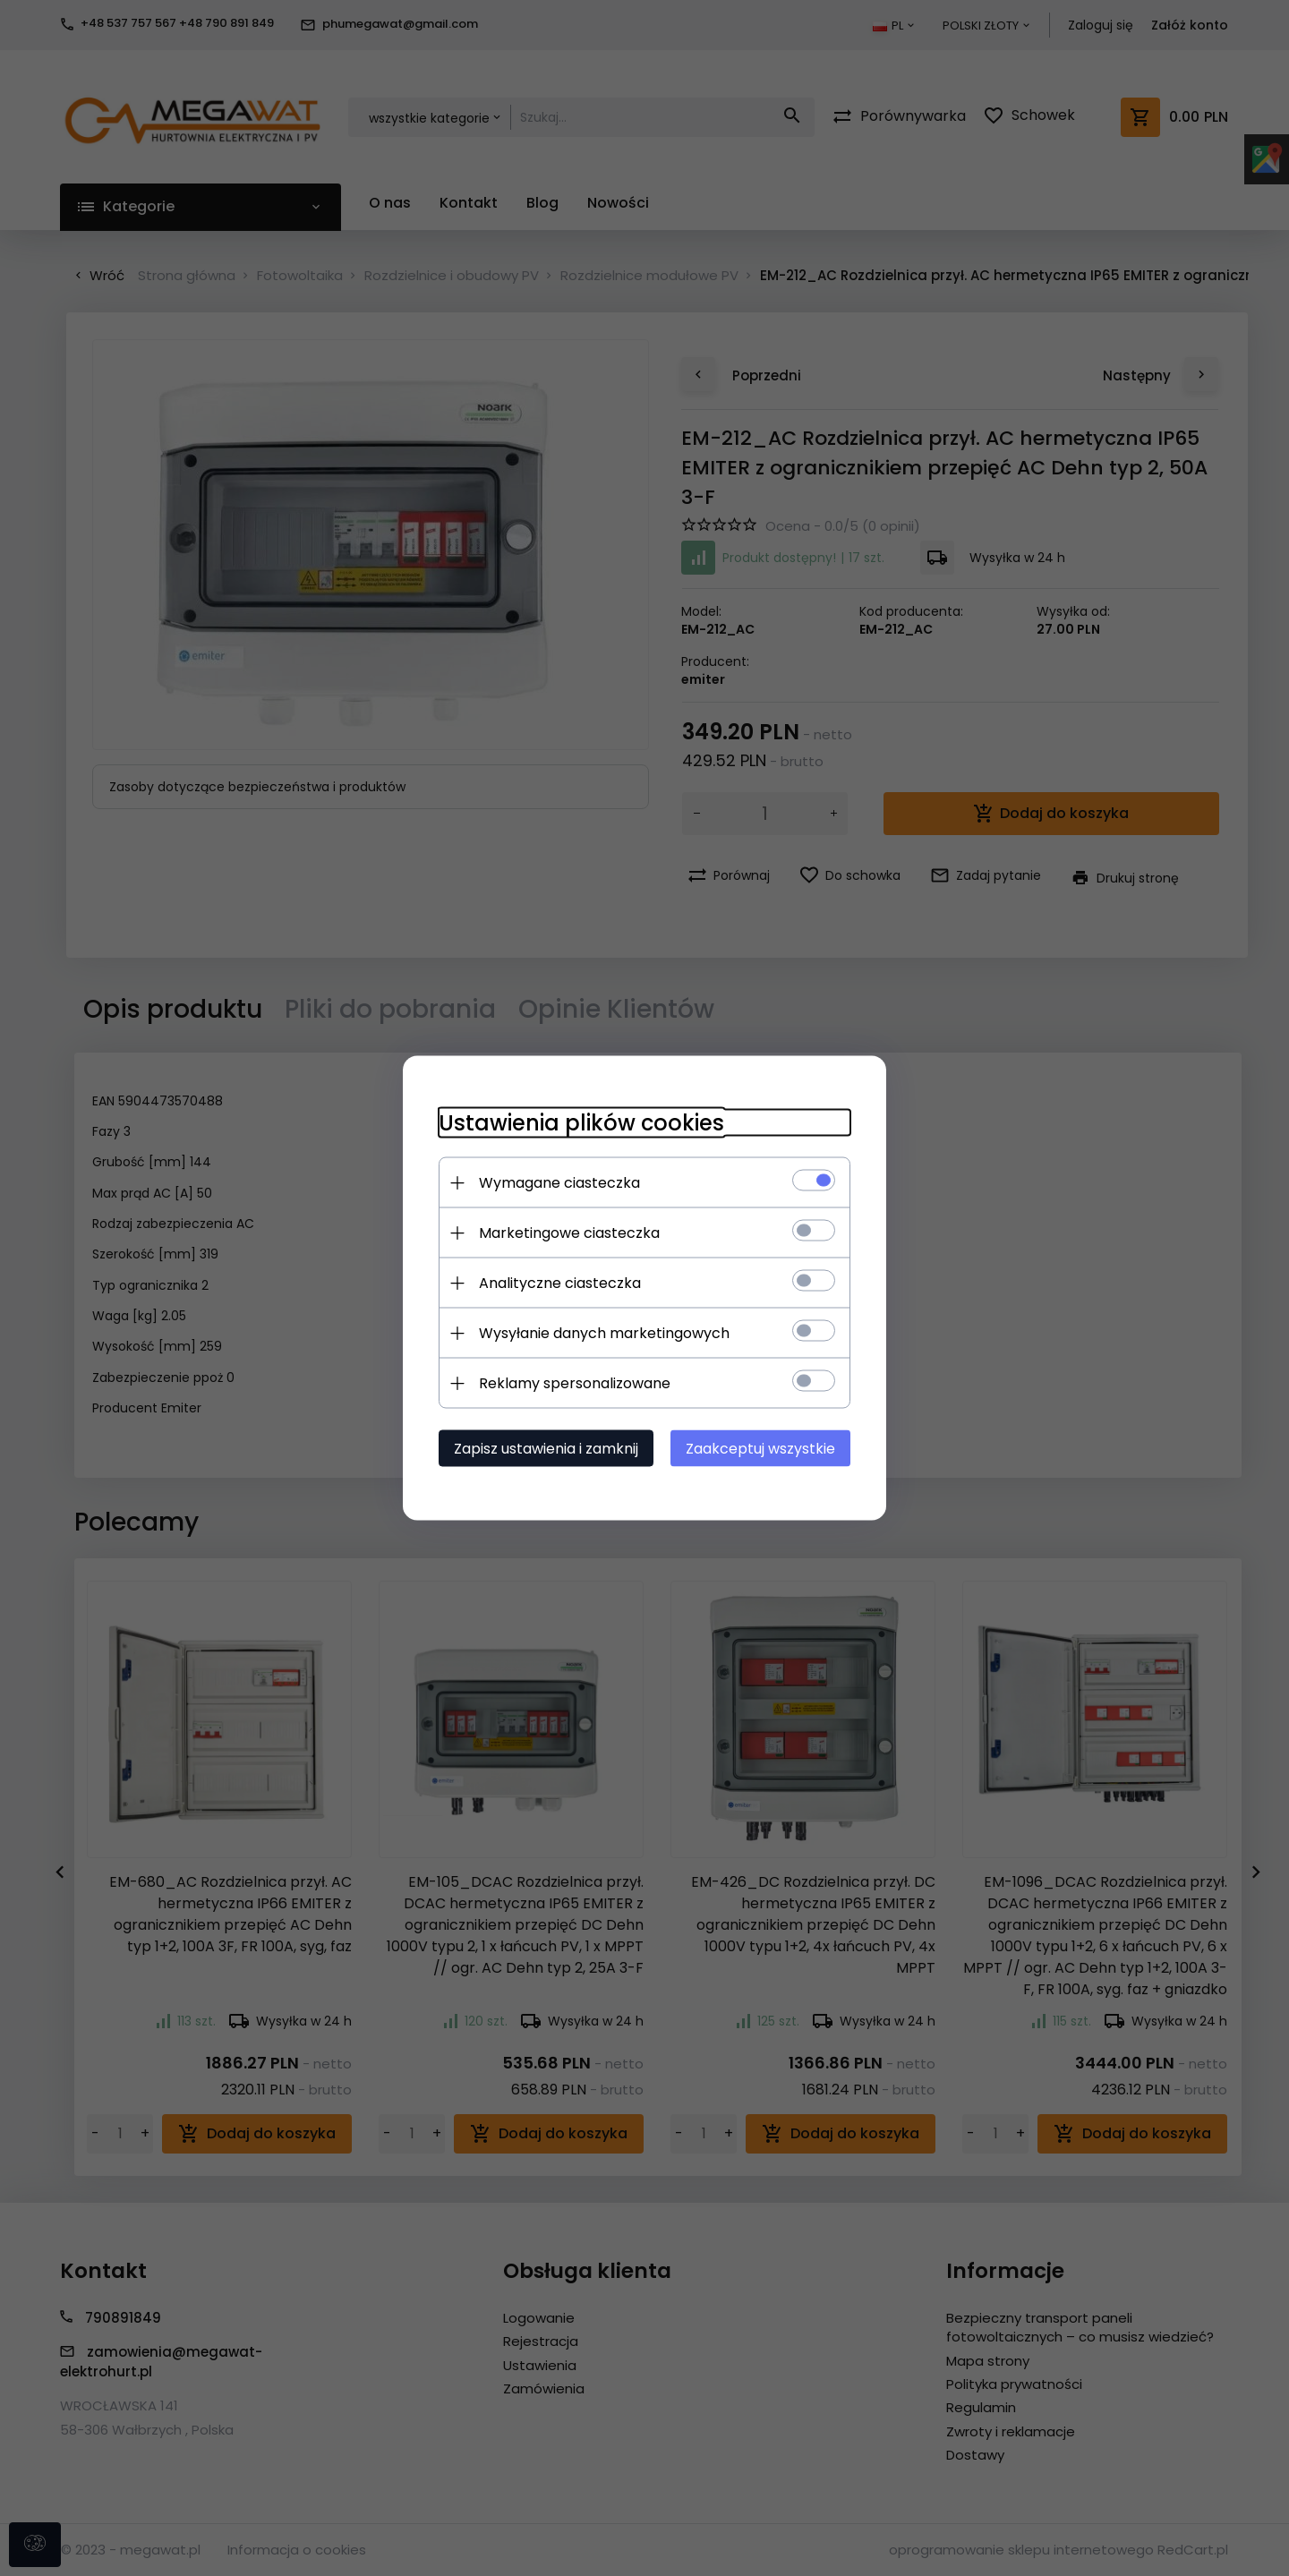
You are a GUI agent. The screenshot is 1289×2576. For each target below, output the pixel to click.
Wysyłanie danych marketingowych (604, 1333)
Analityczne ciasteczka (560, 1283)
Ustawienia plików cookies (581, 1123)
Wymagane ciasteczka (559, 1183)
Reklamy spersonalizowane (574, 1383)
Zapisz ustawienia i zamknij (546, 1448)
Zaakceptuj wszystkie (760, 1448)
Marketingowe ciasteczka (569, 1233)
